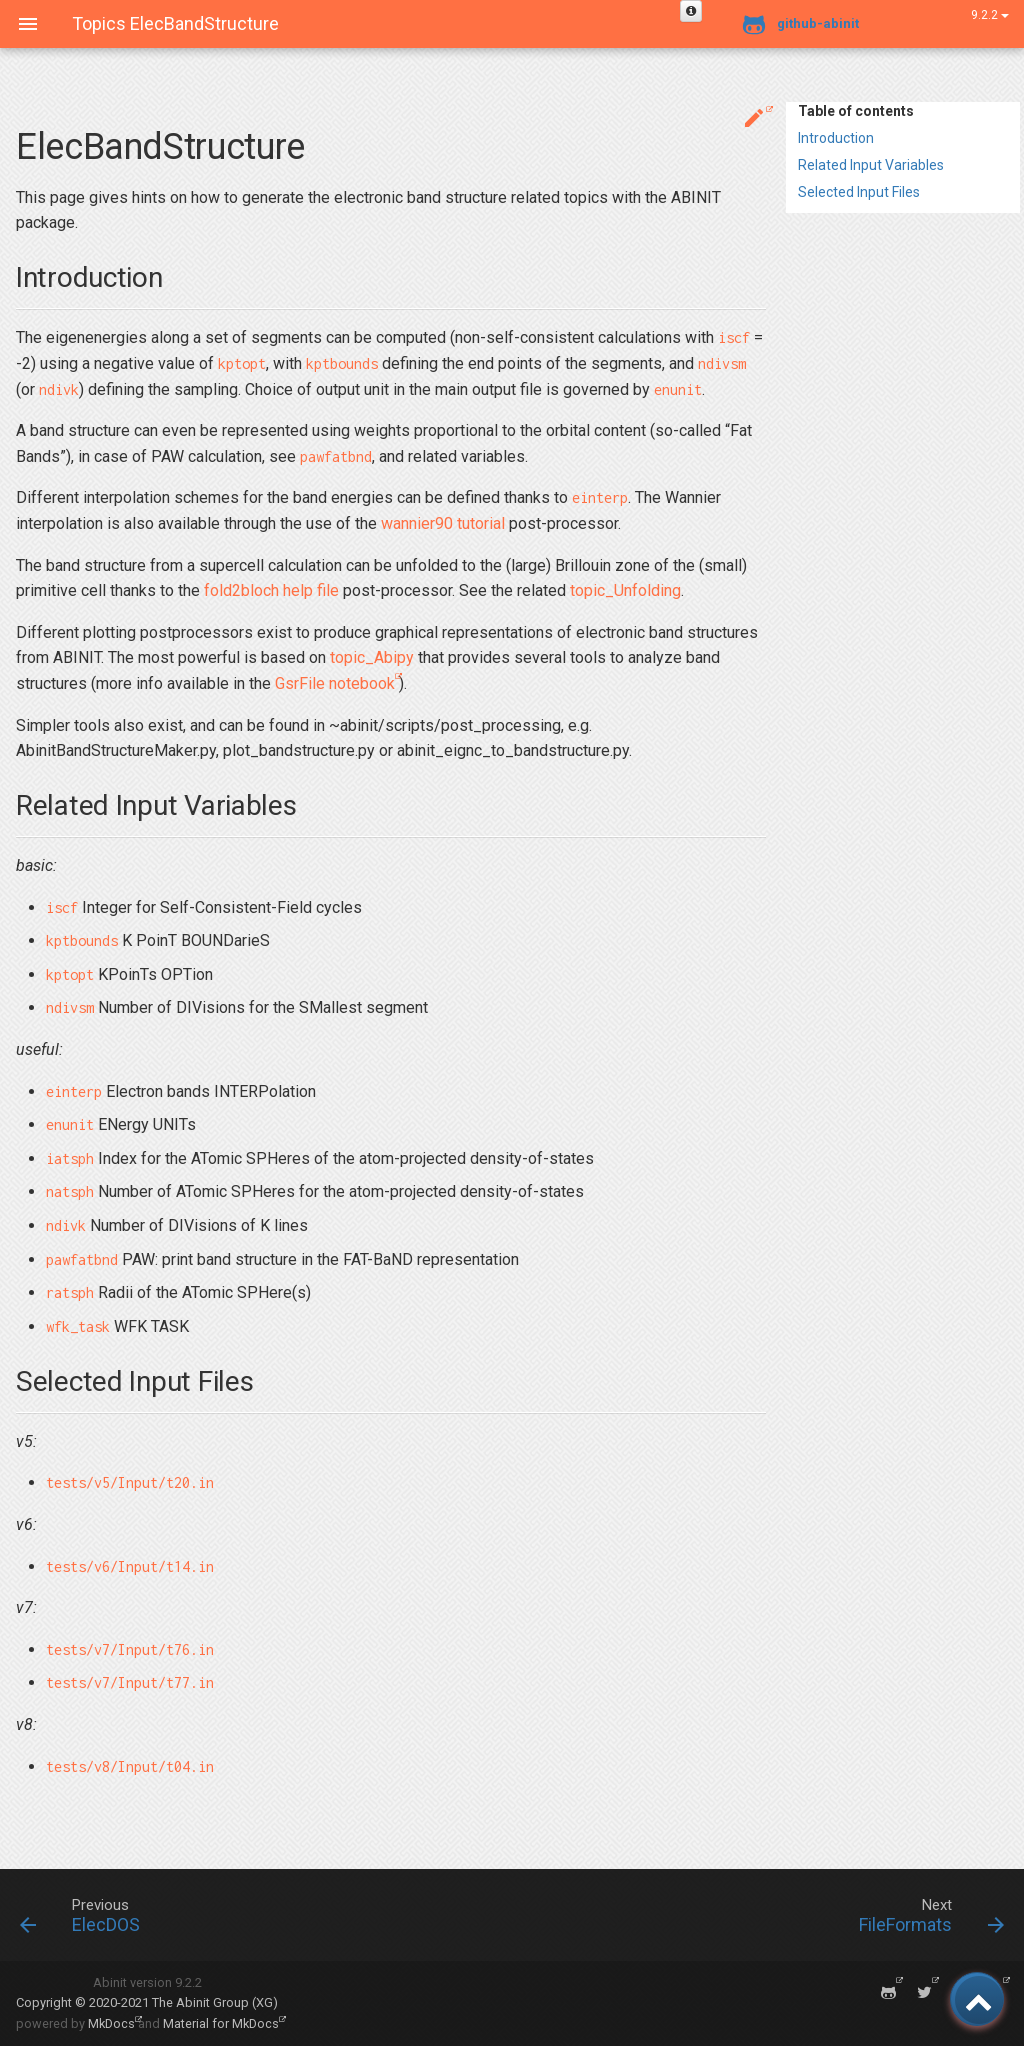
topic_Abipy (372, 657)
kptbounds (342, 363)
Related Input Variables (871, 165)
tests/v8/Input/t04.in (130, 1766)
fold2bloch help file (271, 590)
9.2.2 (990, 15)
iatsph (70, 1158)
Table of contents (856, 111)
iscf (734, 337)
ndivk (59, 389)
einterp (600, 497)
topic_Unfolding (625, 590)
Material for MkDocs (221, 2023)
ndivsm (722, 363)
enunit (678, 389)
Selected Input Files (859, 192)
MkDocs (111, 2023)
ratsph (70, 1292)
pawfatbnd (336, 456)
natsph (70, 1191)
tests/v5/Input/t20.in (130, 1482)
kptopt (242, 363)
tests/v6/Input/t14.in (130, 1566)
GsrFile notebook (335, 683)
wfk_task (78, 1326)
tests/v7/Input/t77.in (130, 1682)
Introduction (836, 138)
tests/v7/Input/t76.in (130, 1649)
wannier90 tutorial (443, 523)
